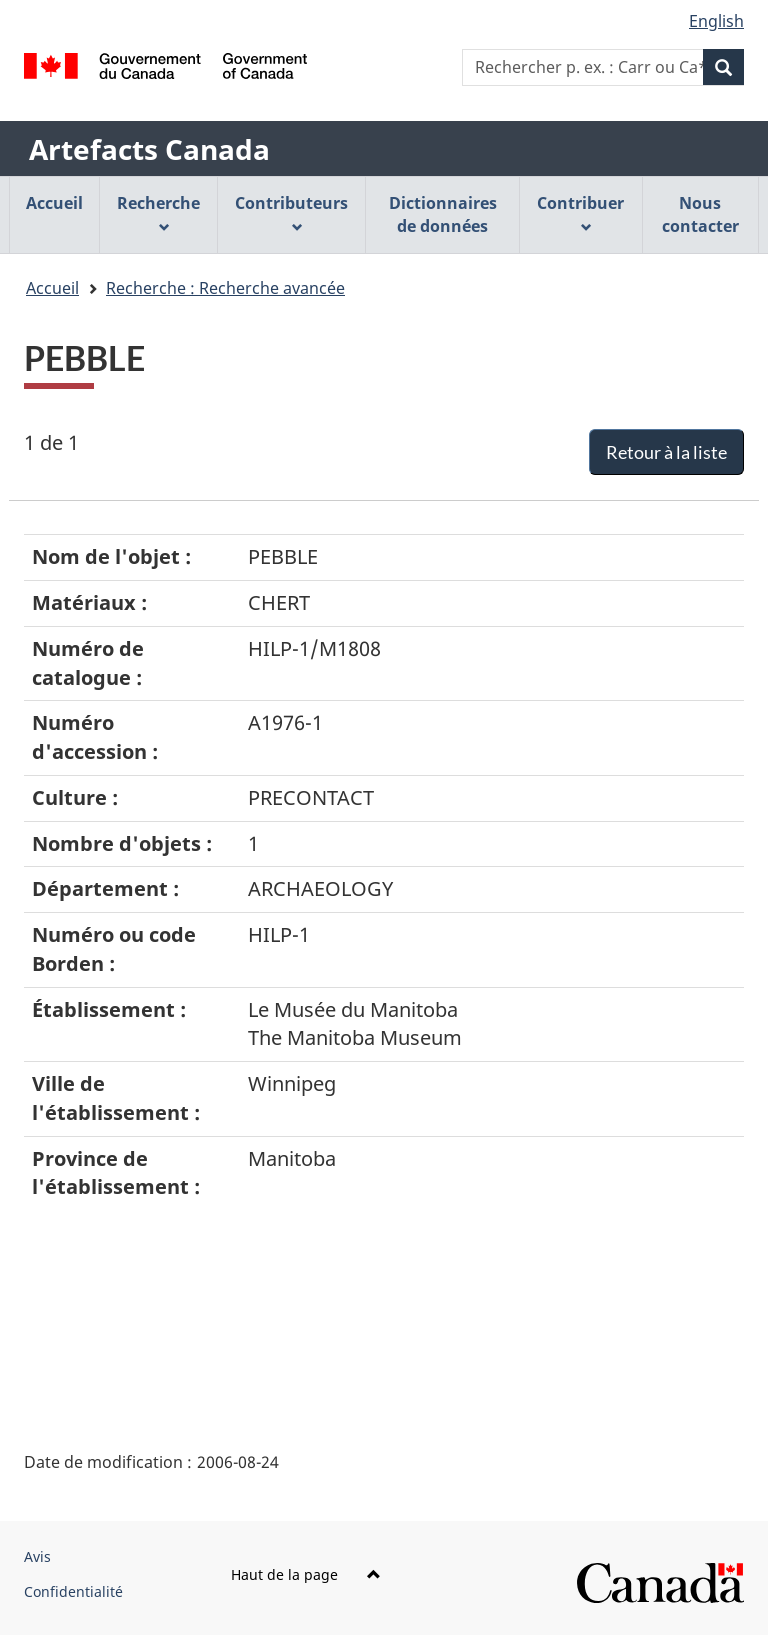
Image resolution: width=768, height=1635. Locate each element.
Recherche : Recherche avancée (225, 288)
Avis (37, 1556)
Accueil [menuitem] (54, 203)
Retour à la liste (666, 452)
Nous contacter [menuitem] (700, 214)
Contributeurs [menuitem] (291, 212)
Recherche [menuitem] (158, 212)
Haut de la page (306, 1574)
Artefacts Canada (149, 149)
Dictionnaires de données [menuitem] (443, 214)
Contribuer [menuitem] (580, 212)
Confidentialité (73, 1591)
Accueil (52, 288)
